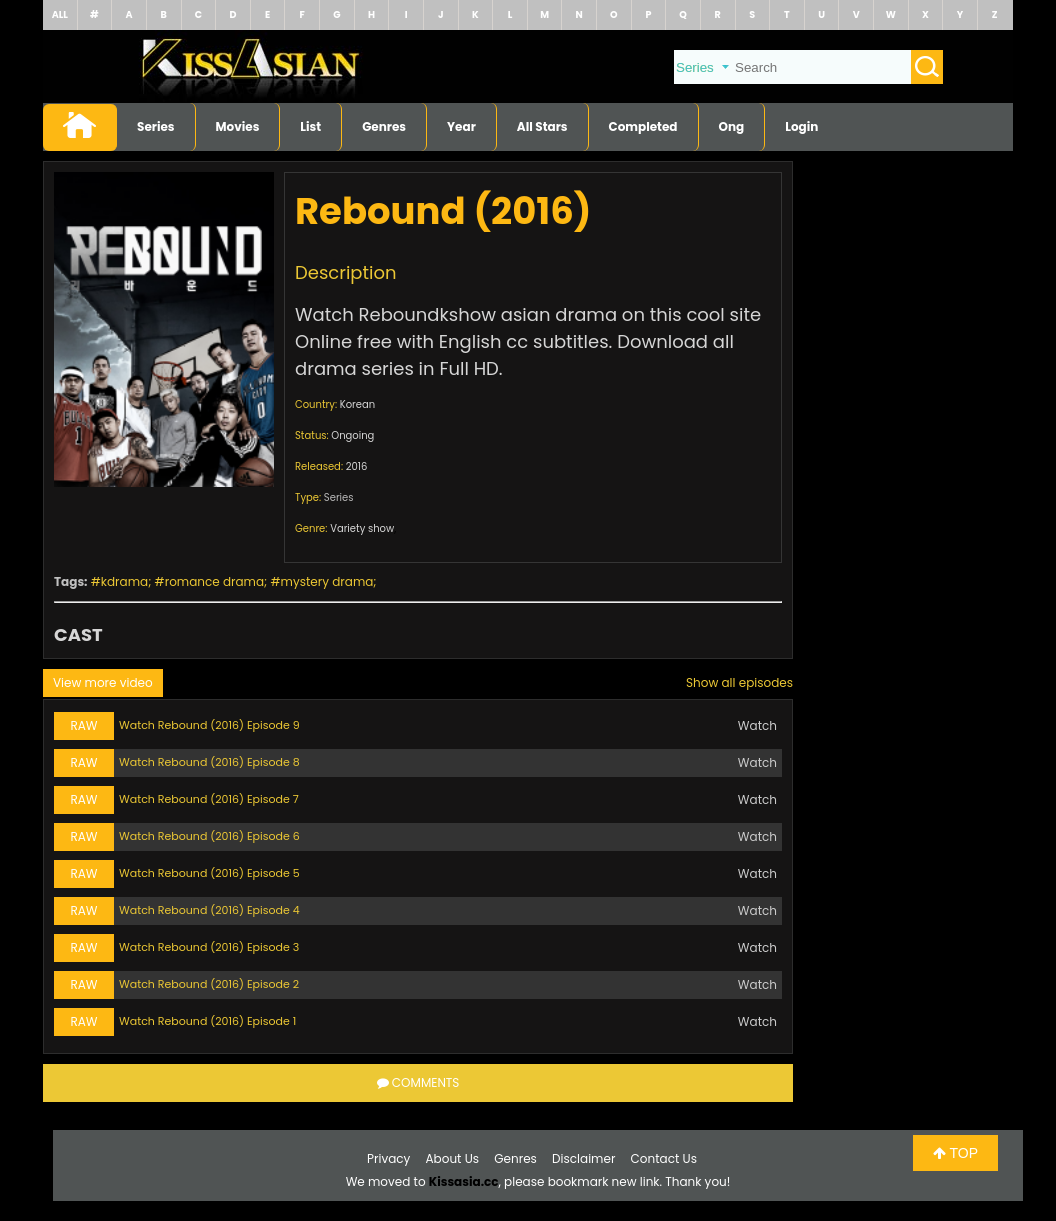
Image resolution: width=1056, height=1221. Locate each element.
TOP (955, 1153)
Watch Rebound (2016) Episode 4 (209, 910)
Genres (384, 126)
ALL (60, 14)
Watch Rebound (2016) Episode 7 (209, 799)
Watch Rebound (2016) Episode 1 (207, 1021)
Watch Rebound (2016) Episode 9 (209, 725)
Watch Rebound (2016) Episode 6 (209, 836)
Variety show (362, 528)
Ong (732, 126)
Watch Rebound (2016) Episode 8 (209, 762)
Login (801, 126)
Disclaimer (583, 1158)
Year (461, 126)
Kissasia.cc (464, 1181)
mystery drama (327, 581)
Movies (238, 126)
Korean (357, 404)
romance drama (214, 581)
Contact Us (664, 1158)
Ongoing (352, 435)
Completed (643, 126)
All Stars (542, 126)
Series (156, 126)
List (310, 126)
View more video (103, 682)
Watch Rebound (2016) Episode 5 (209, 873)
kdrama (124, 581)
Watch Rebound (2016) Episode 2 (209, 984)
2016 (357, 466)
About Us (453, 1158)
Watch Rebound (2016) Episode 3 (209, 947)
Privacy (388, 1158)
